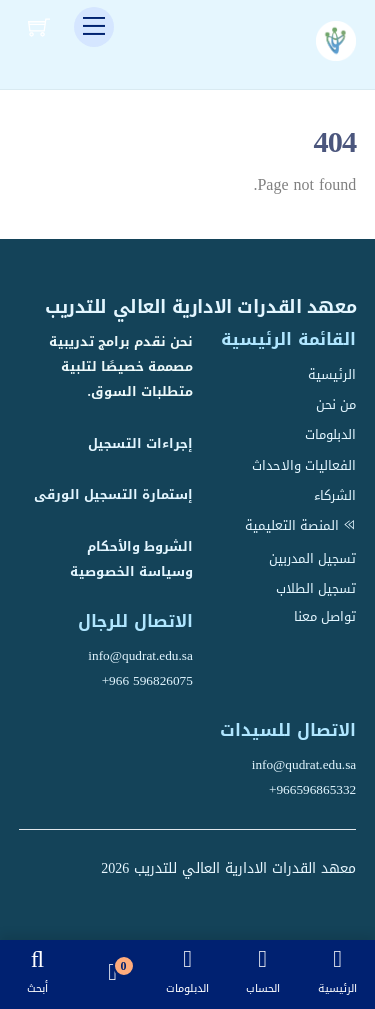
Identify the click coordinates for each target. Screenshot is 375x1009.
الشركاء (335, 495)
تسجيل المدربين (312, 558)
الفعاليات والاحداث (304, 465)
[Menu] (94, 27)
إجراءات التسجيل (140, 443)
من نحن (336, 404)
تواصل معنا (325, 616)
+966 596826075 (147, 680)
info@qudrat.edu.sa (140, 655)
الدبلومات (330, 434)
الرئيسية (332, 374)
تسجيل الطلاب (316, 588)
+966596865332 (312, 789)
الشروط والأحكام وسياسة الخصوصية (131, 559)
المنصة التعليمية (300, 525)
